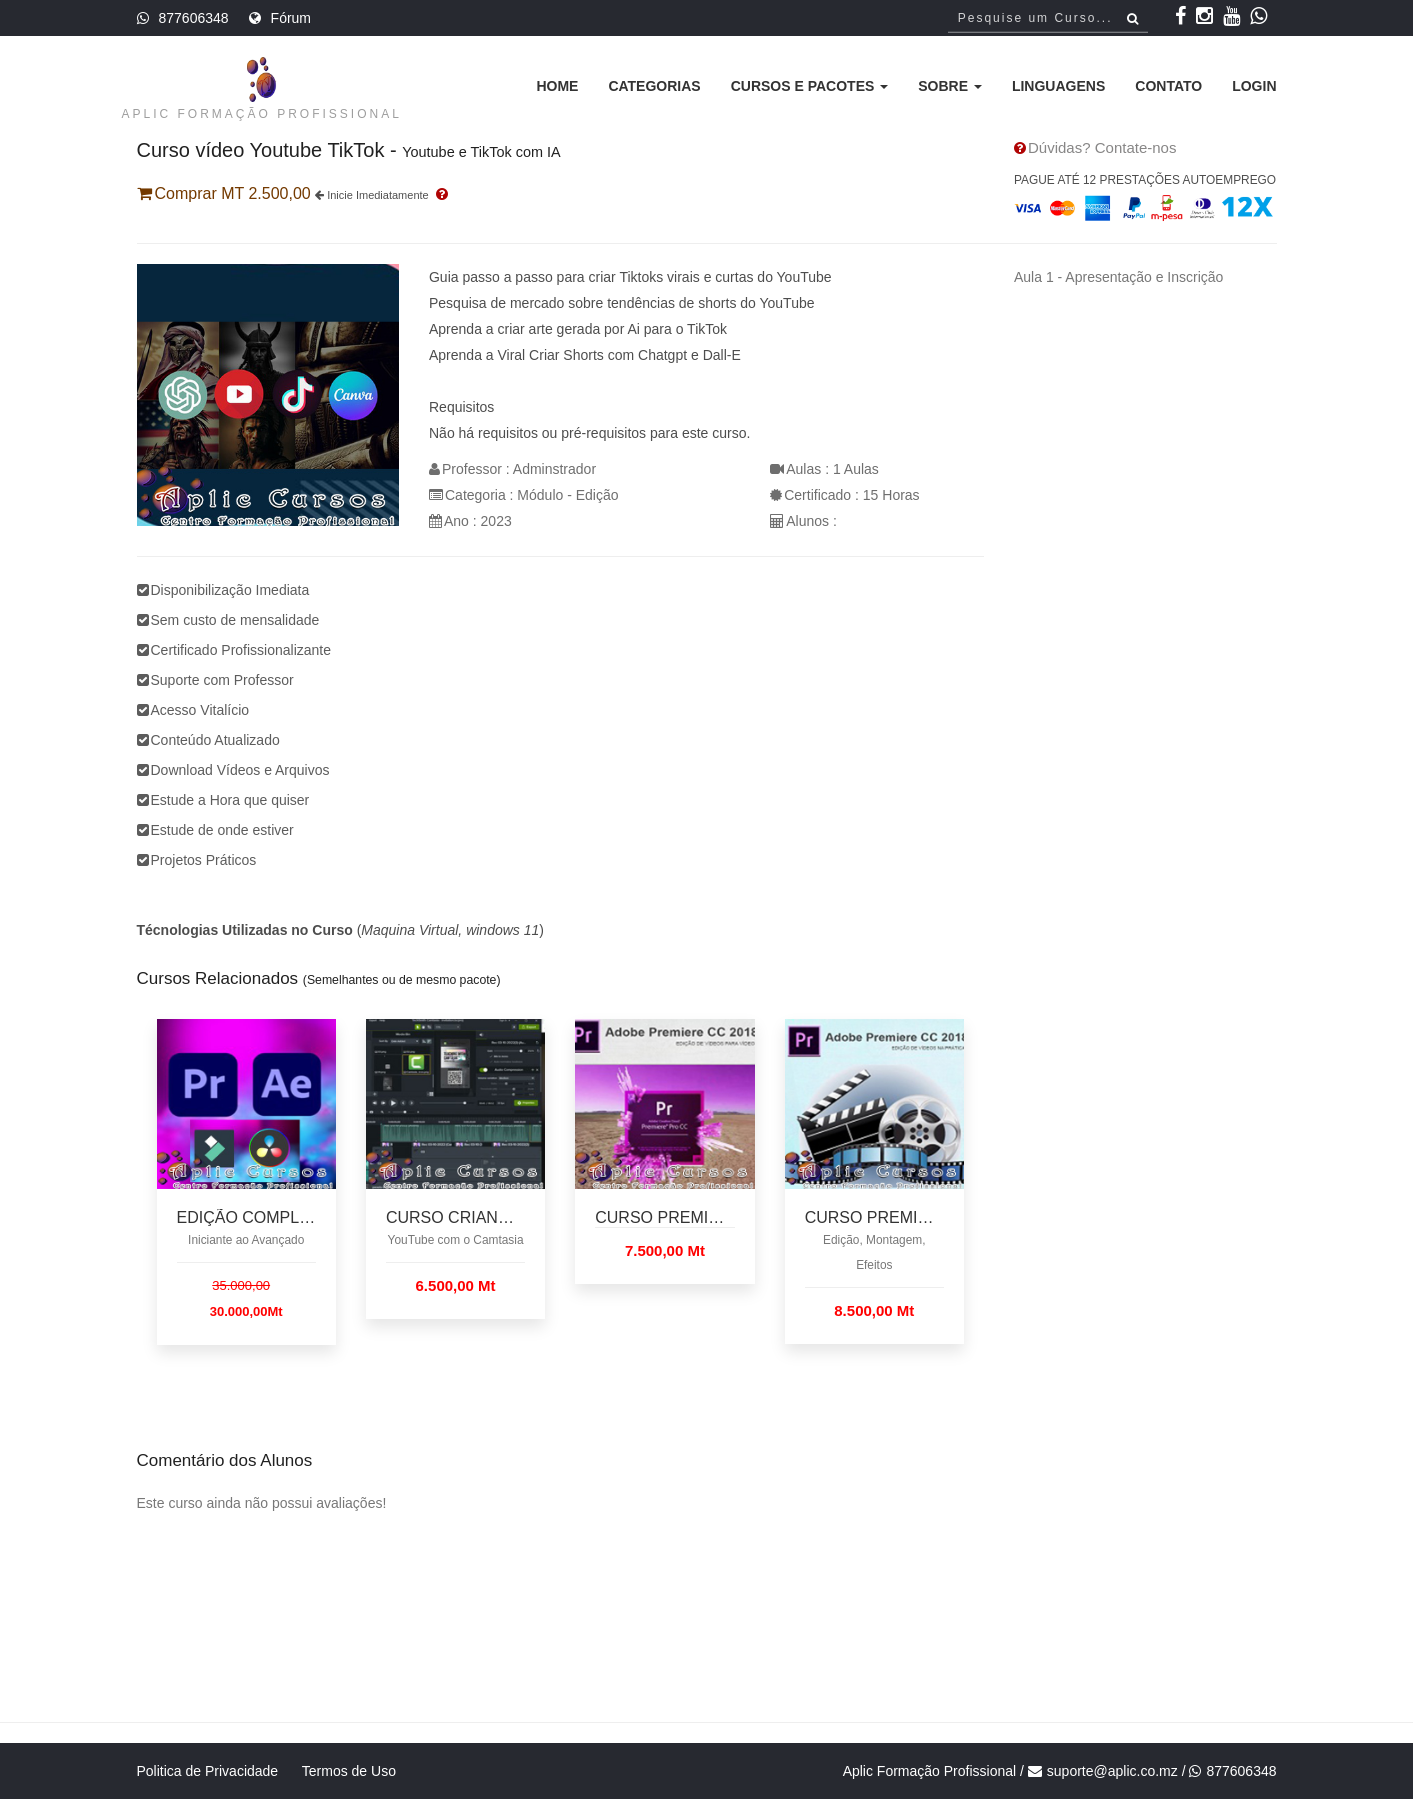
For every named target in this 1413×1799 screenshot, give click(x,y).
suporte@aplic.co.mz (1112, 1771)
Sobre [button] (950, 86)
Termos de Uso (349, 1771)
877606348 (194, 18)
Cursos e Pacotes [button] (810, 86)
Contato (1168, 86)
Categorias (654, 86)
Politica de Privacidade (208, 1771)
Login (1254, 86)
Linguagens (1058, 86)
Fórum (291, 18)
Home (557, 86)
